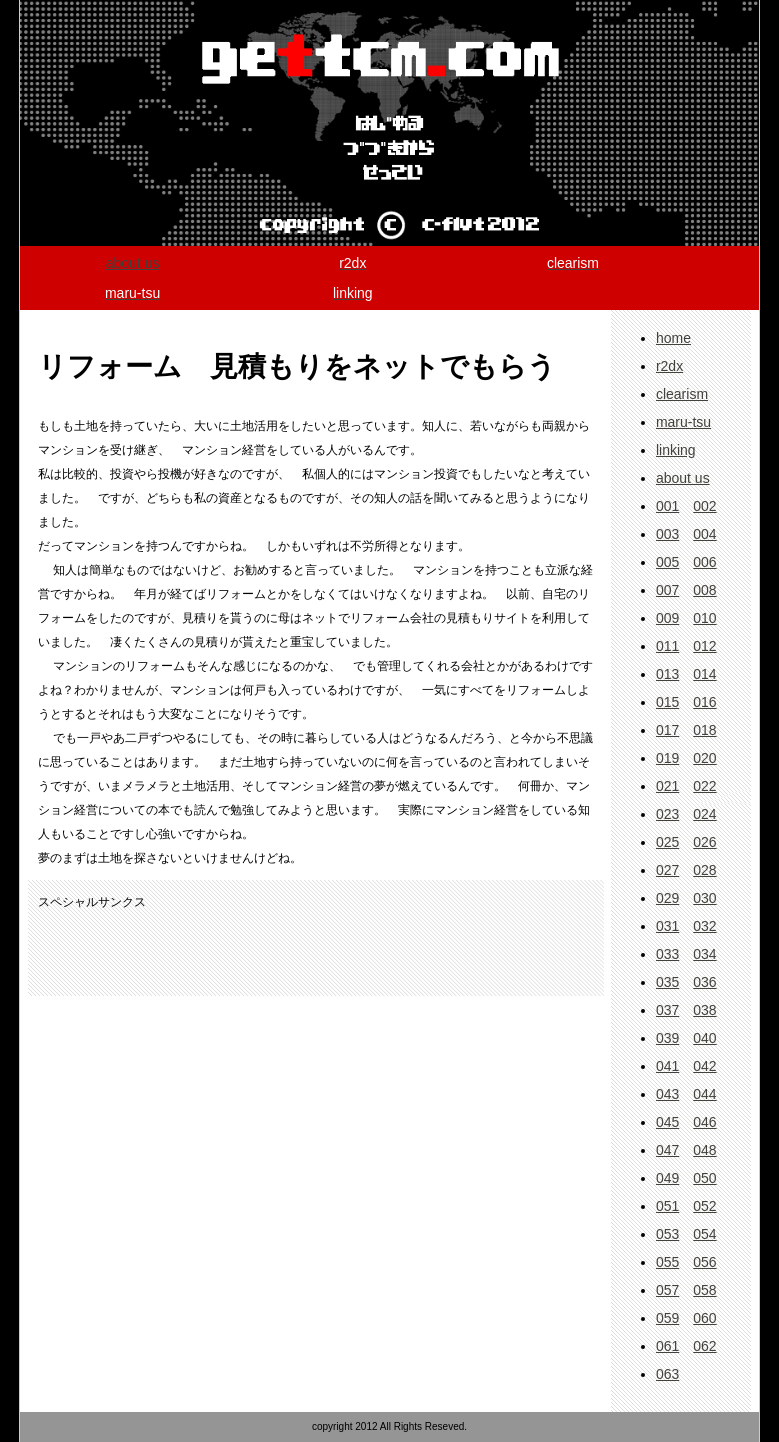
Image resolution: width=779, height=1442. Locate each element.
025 (667, 842)
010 (704, 618)
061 (667, 1346)
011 (667, 646)
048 (704, 1150)
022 (704, 786)
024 (704, 814)
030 (704, 898)
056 (704, 1262)
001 (667, 506)
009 (667, 618)
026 (704, 842)
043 (667, 1094)
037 (667, 1010)
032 (704, 926)
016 (704, 702)
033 (667, 954)
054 (704, 1234)
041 (667, 1066)
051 (667, 1206)
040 (704, 1038)
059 (667, 1318)
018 (704, 730)
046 (704, 1122)
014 (704, 674)
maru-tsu (683, 422)
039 (667, 1038)
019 (667, 758)
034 (704, 954)
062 (704, 1346)
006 (704, 562)
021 (667, 786)
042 (704, 1066)
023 (667, 814)
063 (667, 1374)
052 (704, 1206)
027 (667, 870)
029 (667, 898)
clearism (682, 394)
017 (667, 730)
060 (704, 1318)
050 (704, 1178)
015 (667, 702)
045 (667, 1122)
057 (667, 1290)
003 (667, 534)
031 (667, 926)
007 (667, 590)
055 (667, 1262)
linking (676, 450)
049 (667, 1178)
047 (667, 1150)
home (673, 338)
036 (704, 982)
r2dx (669, 366)
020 (704, 758)
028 (704, 870)
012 (704, 646)
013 (667, 674)
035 (667, 982)
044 (704, 1094)
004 (704, 534)
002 (704, 506)
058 (704, 1290)
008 (704, 590)
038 (704, 1010)
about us (133, 263)
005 (667, 562)
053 (667, 1234)
